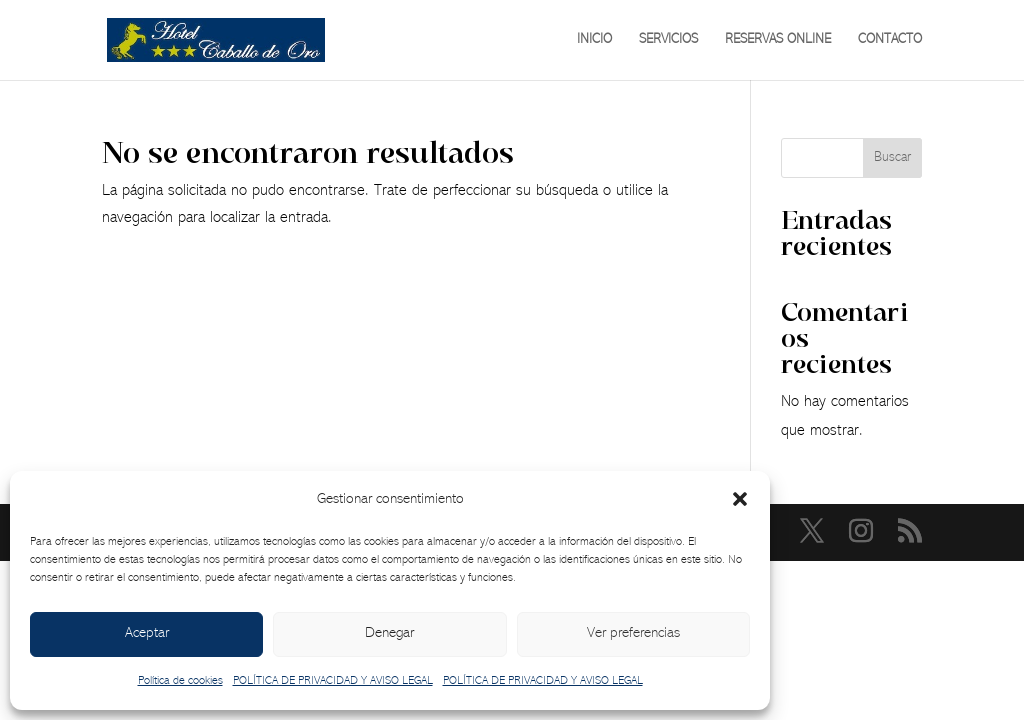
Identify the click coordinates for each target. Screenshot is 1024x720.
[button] (740, 499)
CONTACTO (890, 40)
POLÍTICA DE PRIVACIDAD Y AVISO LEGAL (333, 681)
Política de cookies (180, 681)
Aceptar (147, 633)
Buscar (892, 158)
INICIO (594, 40)
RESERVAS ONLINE (778, 40)
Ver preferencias (633, 633)
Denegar (389, 633)
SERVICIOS (668, 40)
